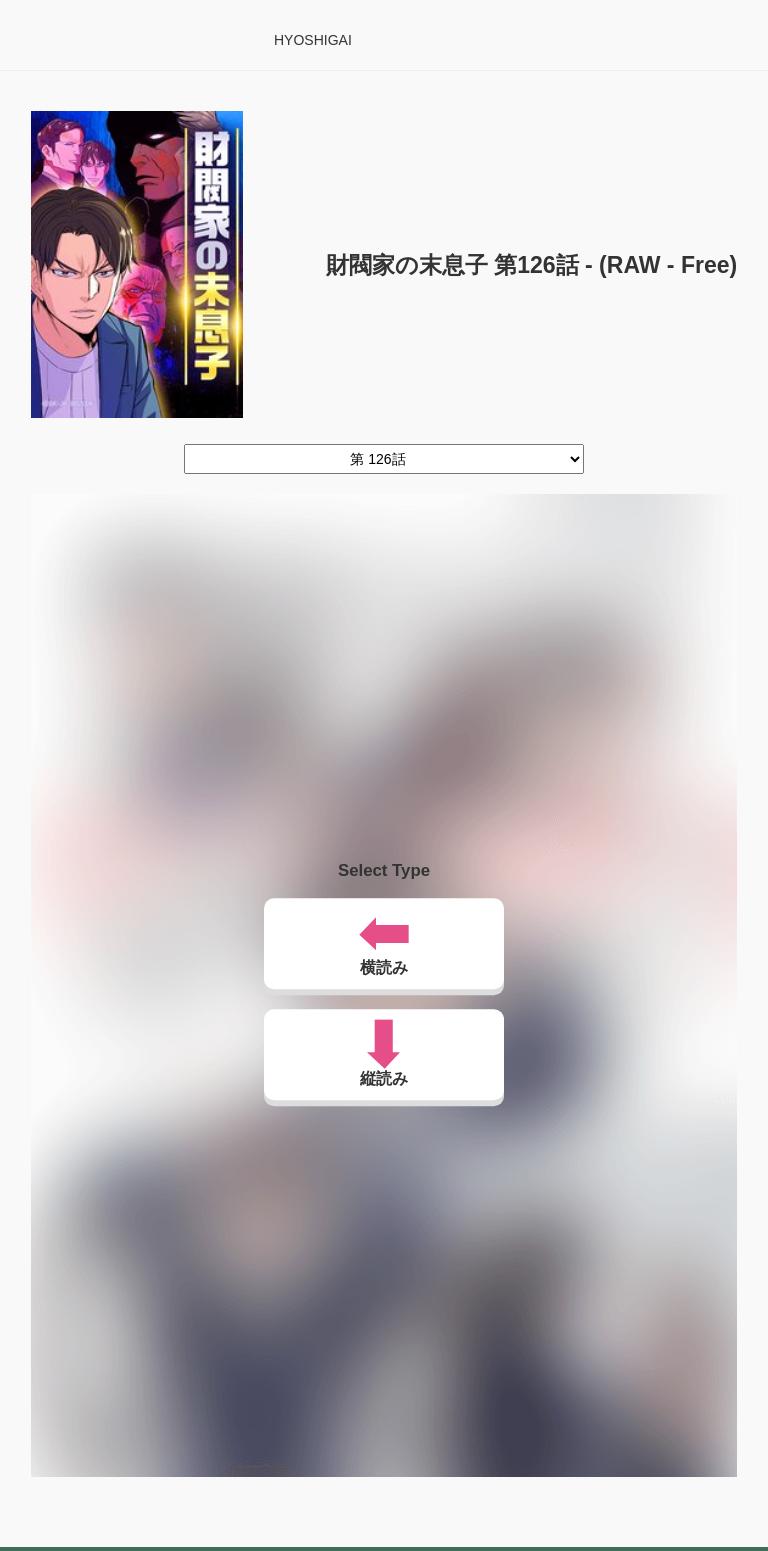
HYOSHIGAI (313, 40)
